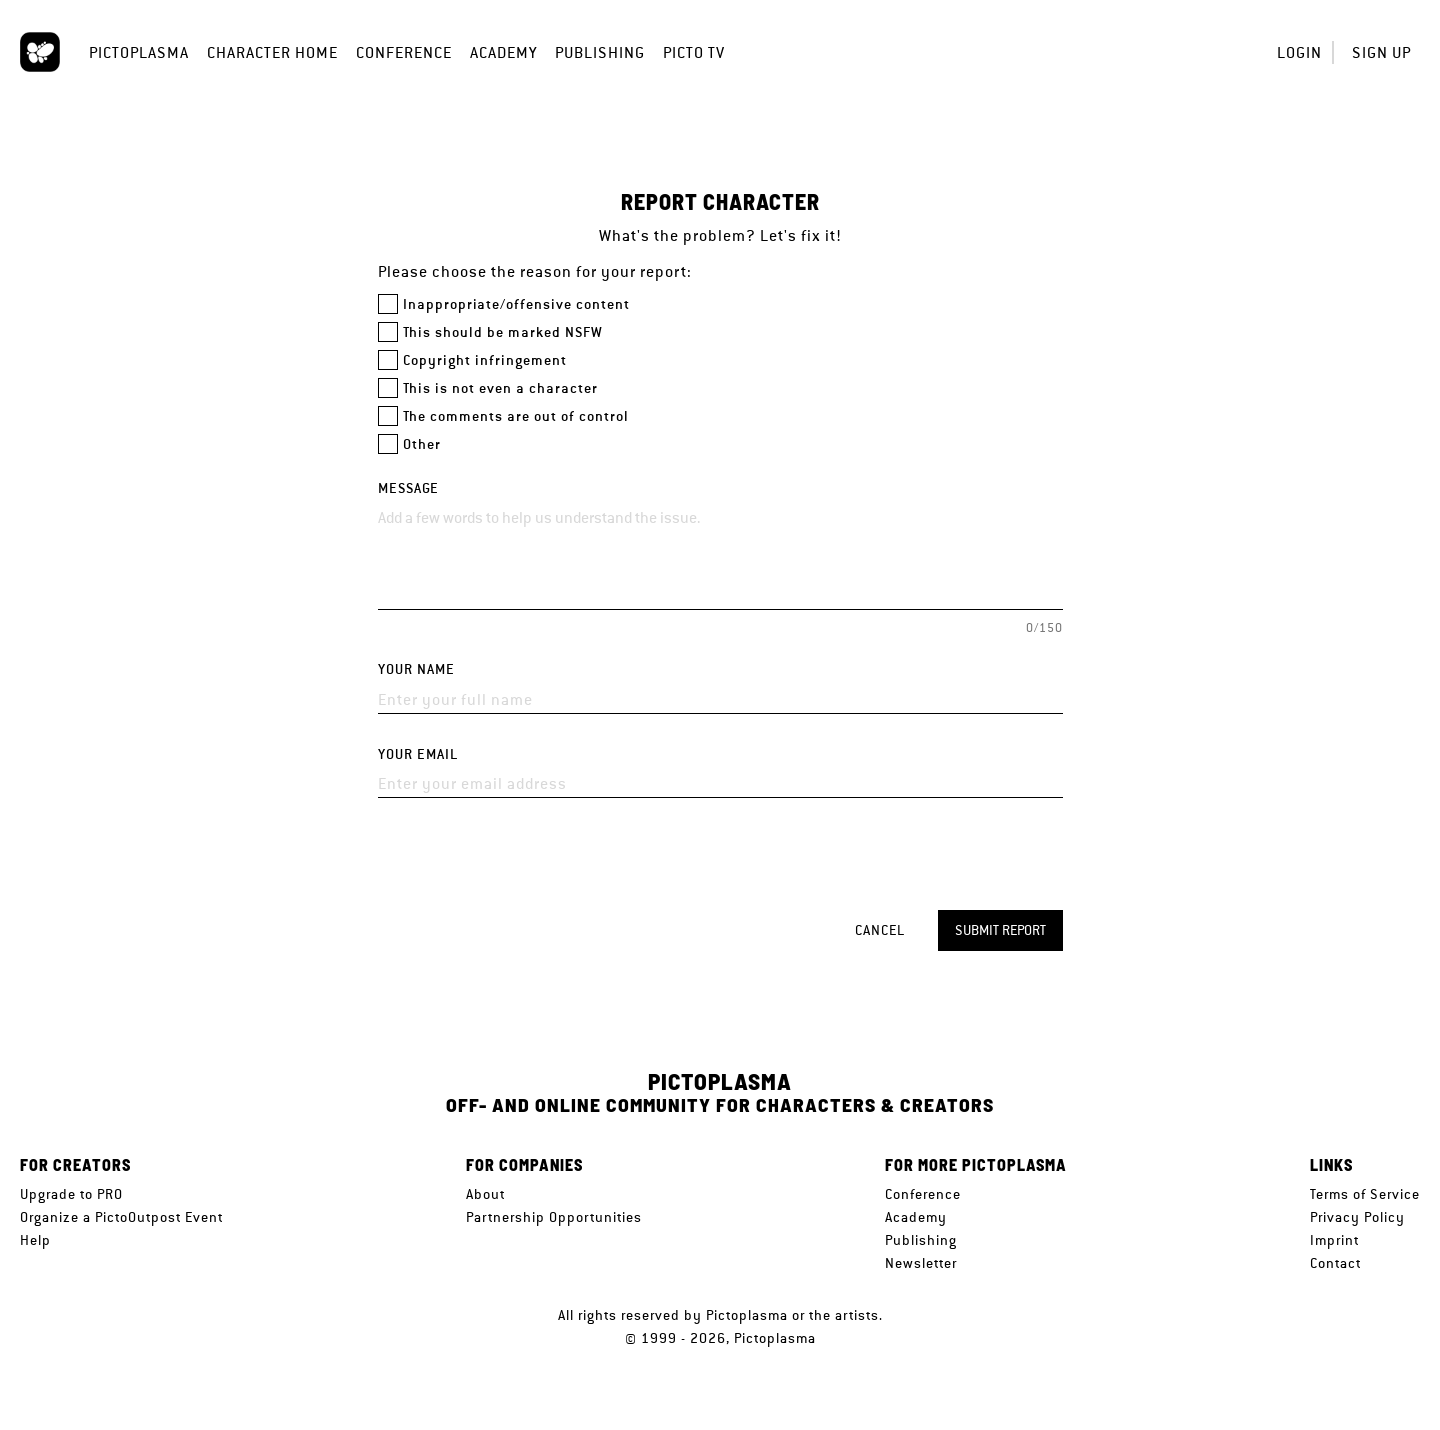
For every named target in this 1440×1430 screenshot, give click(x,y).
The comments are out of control (516, 416)
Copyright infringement (485, 360)
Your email (418, 754)
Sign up (1381, 52)
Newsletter (921, 1263)
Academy (503, 52)
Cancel (880, 930)
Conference (404, 52)
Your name (416, 669)
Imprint (1334, 1240)
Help (35, 1240)
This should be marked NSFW (503, 332)
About (485, 1194)
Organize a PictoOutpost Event (121, 1217)
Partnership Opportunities (554, 1217)
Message (408, 488)
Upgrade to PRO (71, 1194)
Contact (1335, 1263)
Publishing (600, 52)
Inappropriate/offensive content (516, 304)
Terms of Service (1365, 1194)
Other (422, 444)
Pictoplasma (139, 52)
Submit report (1000, 930)
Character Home (272, 52)
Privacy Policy (1357, 1217)
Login (1299, 52)
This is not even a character (500, 388)
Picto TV (694, 52)
